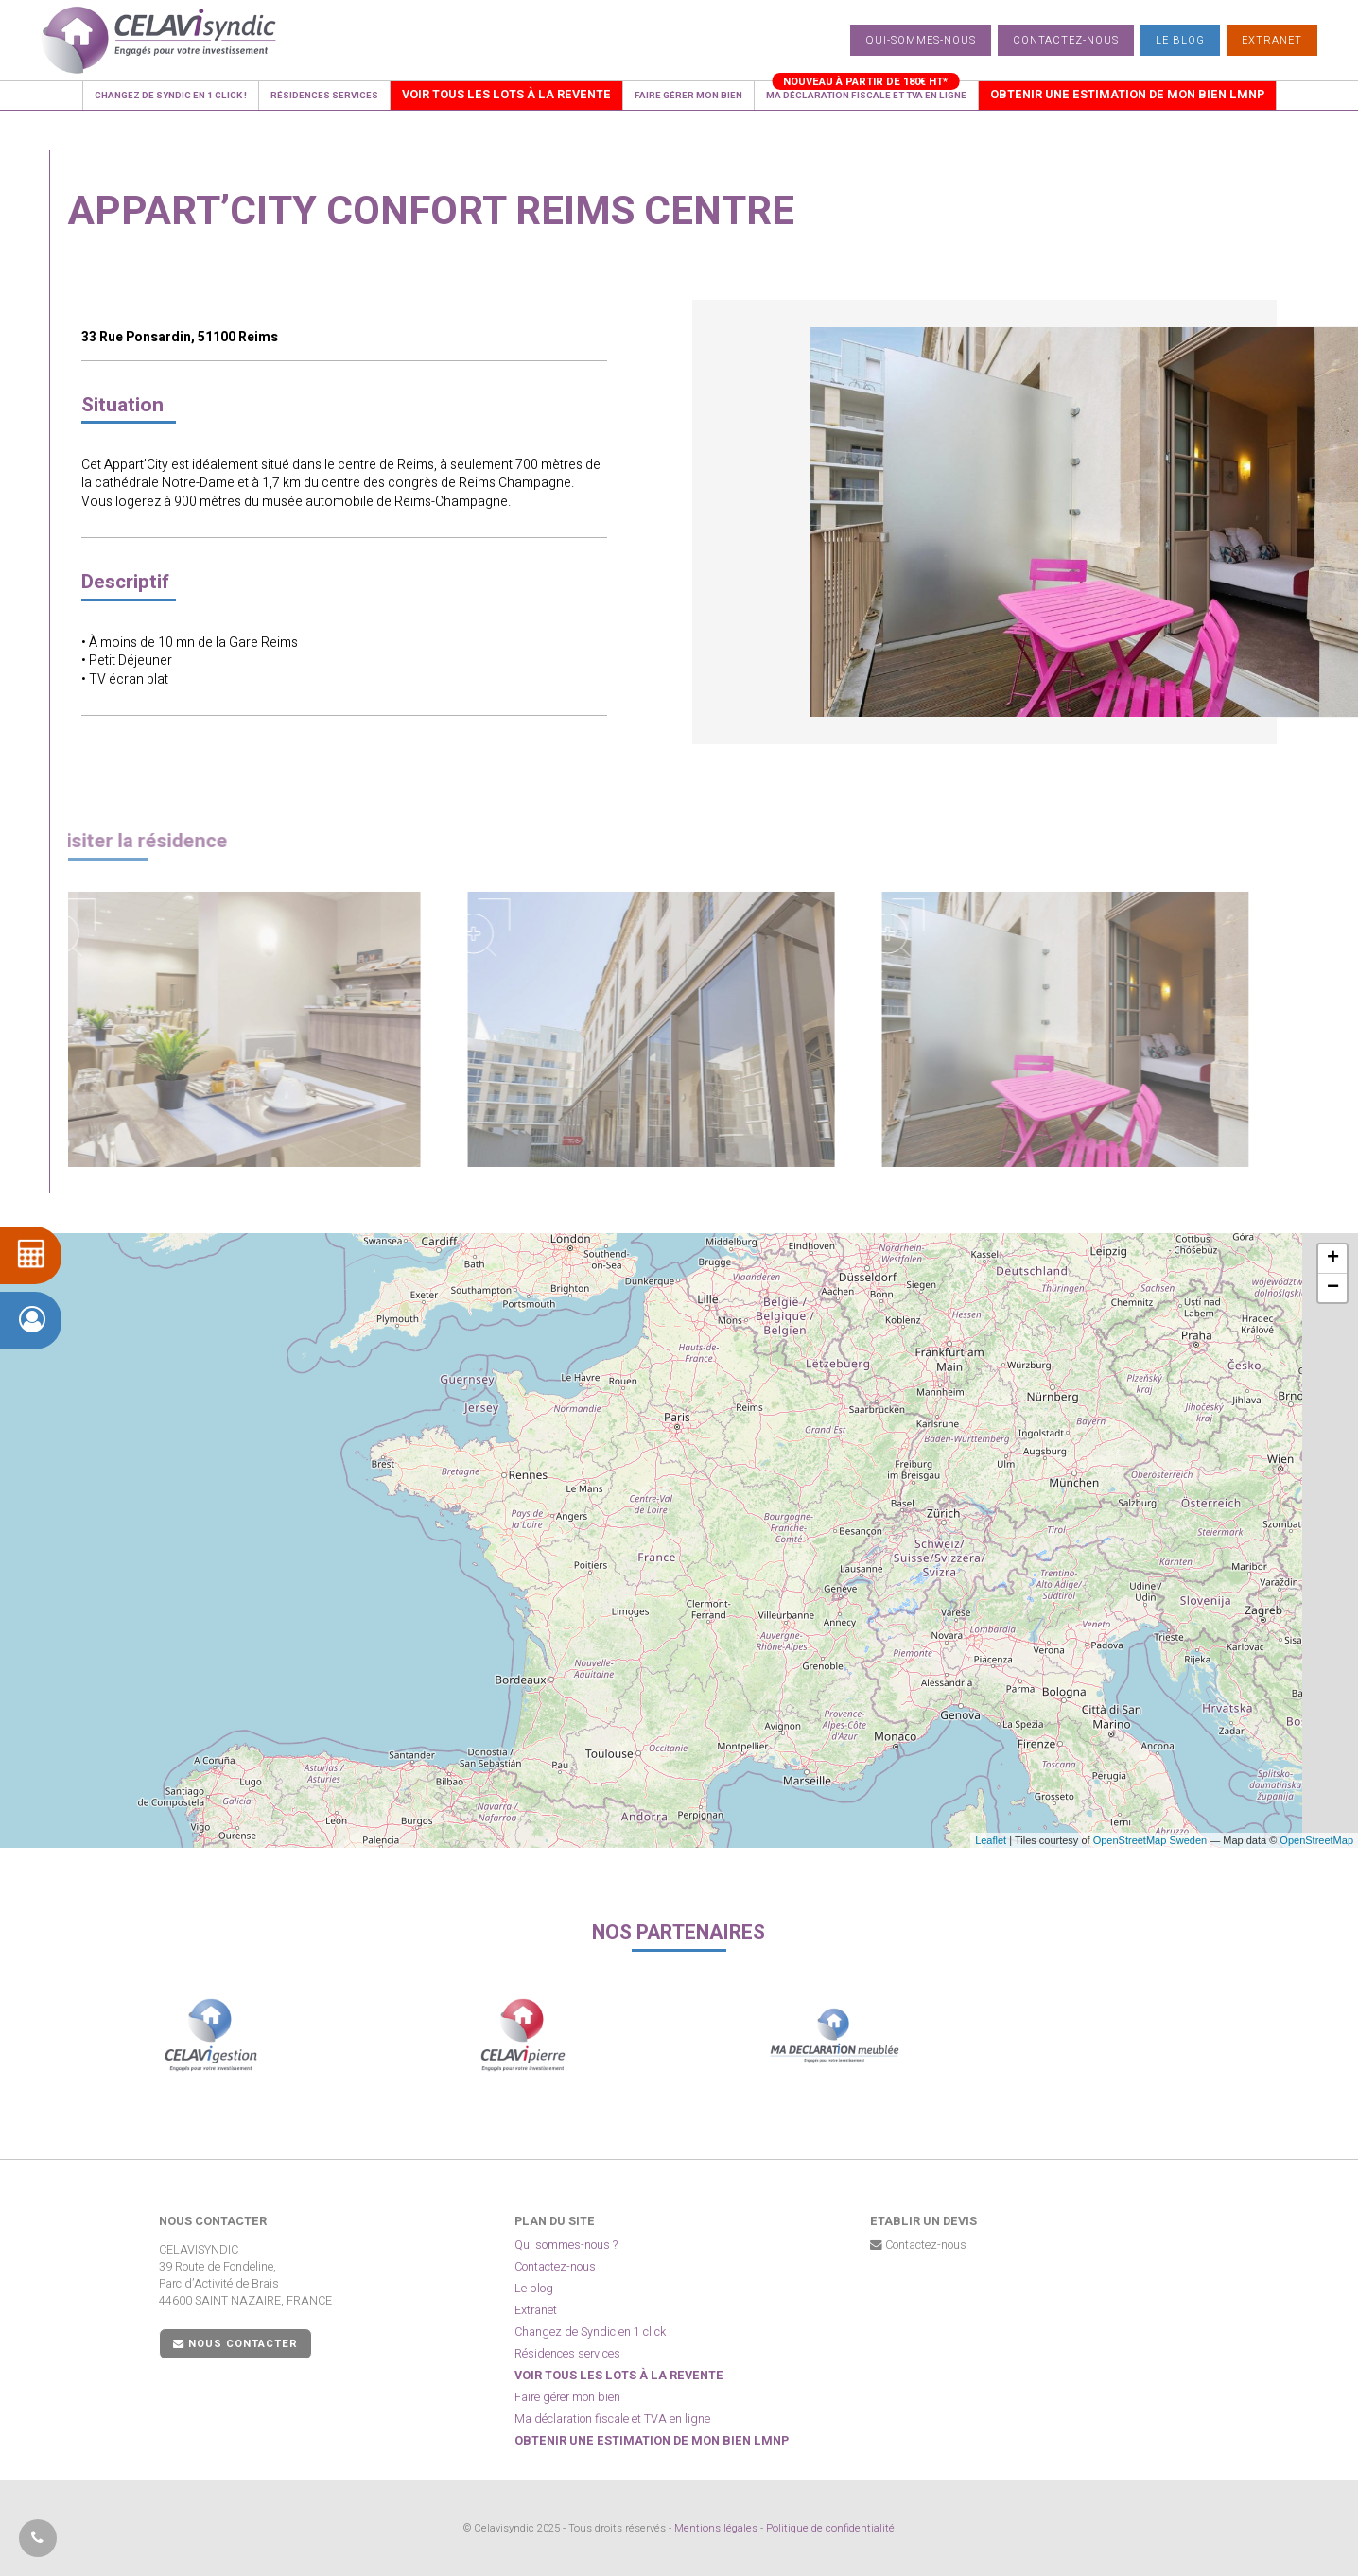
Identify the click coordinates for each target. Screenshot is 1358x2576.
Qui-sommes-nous (920, 40)
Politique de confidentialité (830, 2528)
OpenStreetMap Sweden (1150, 1840)
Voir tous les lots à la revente (618, 2375)
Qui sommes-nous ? (566, 2245)
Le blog (1180, 40)
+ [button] (1333, 1258)
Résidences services (567, 2353)
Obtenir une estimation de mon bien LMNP (651, 2440)
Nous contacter (235, 2344)
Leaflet (990, 1840)
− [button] (1333, 1288)
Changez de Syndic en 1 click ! (592, 2332)
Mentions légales (715, 2528)
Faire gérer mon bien (567, 2397)
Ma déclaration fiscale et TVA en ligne (612, 2419)
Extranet (1272, 40)
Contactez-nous (1066, 40)
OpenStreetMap (1316, 1840)
